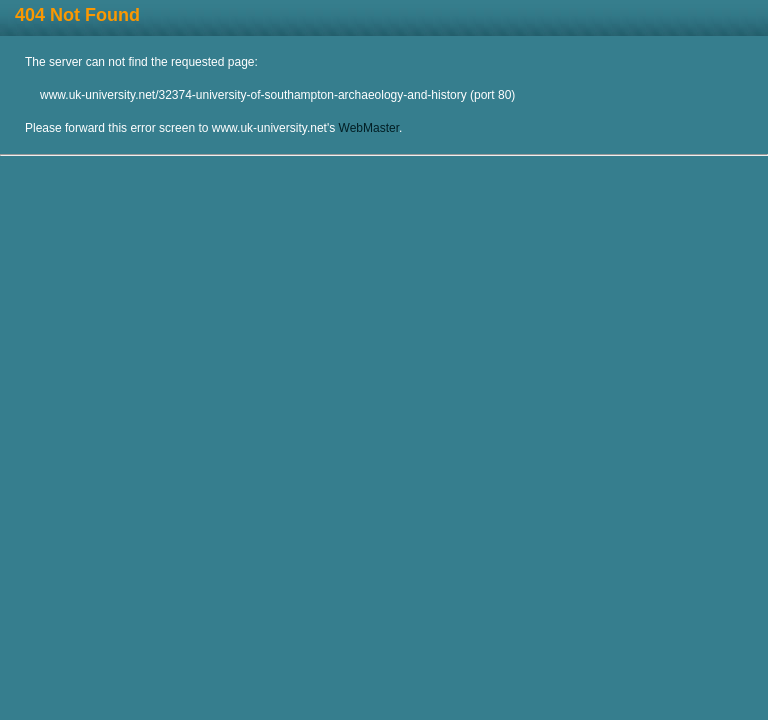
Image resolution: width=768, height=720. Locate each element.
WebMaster (369, 128)
